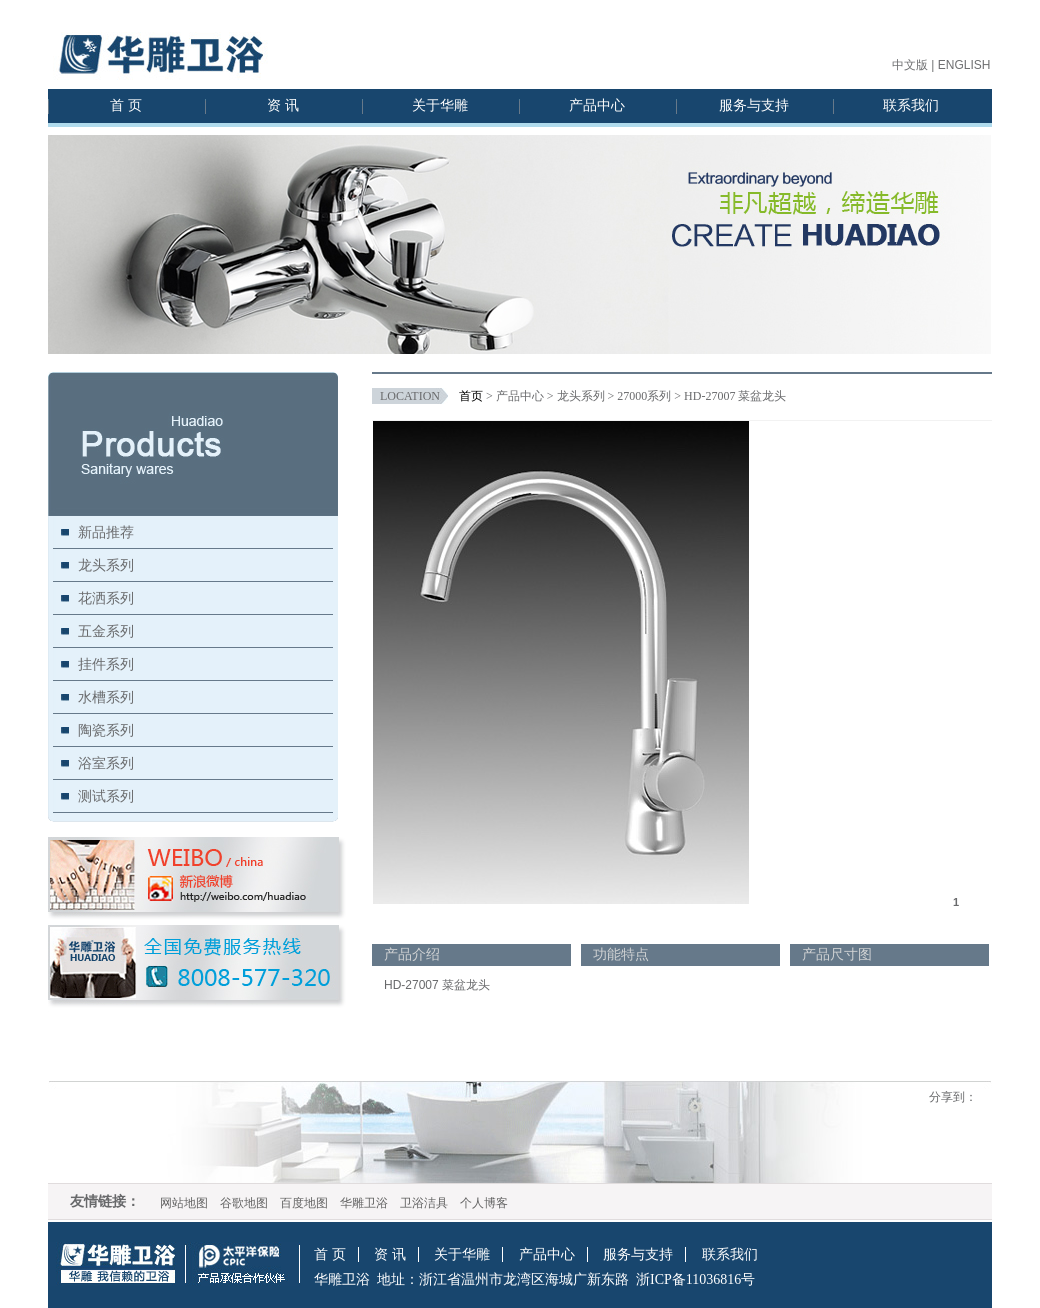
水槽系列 (106, 697)
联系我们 (911, 105)
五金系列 (106, 631)
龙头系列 (106, 565)
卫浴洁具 (424, 1203)
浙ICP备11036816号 (695, 1279)
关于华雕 (440, 105)
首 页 (126, 105)
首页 (471, 396)
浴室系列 (106, 763)
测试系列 (106, 796)
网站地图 (184, 1203)
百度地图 (304, 1203)
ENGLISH (964, 65)
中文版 (910, 65)
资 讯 (283, 105)
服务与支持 (754, 105)
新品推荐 (106, 532)
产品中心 (597, 105)
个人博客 (484, 1203)
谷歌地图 (244, 1203)
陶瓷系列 (106, 730)
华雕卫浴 (364, 1203)
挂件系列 (106, 664)
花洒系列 (106, 598)
